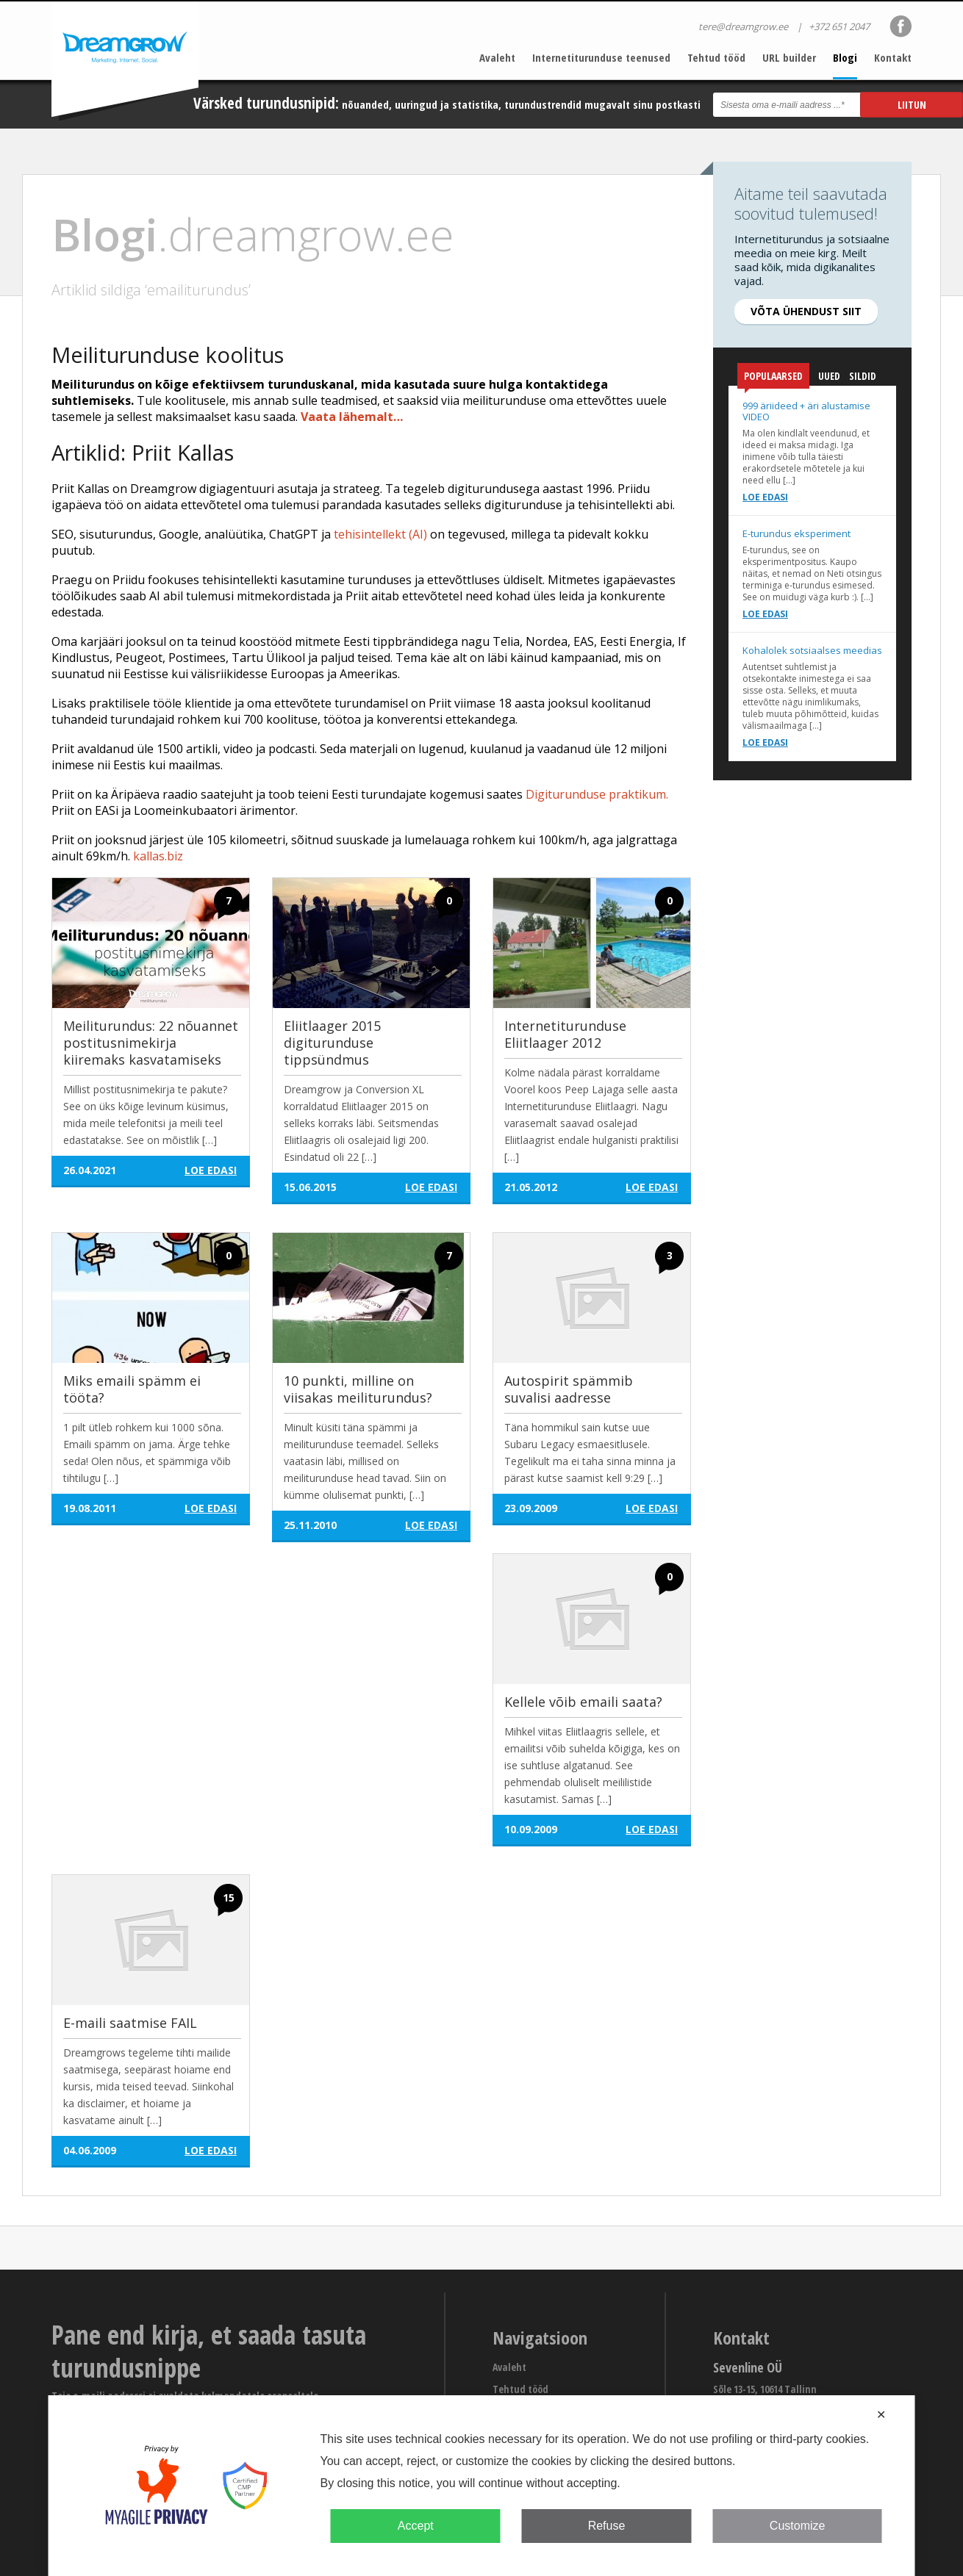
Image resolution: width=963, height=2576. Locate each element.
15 (229, 1897)
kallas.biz (158, 856)
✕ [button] (881, 2414)
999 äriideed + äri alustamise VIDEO (806, 411)
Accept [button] (416, 2525)
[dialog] (482, 2485)
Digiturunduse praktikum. (597, 794)
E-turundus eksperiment (796, 533)
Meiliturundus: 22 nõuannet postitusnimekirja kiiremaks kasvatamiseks (150, 1042)
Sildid (862, 376)
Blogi (845, 57)
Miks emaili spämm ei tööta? (132, 1389)
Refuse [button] (607, 2525)
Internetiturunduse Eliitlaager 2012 (565, 1034)
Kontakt (893, 57)
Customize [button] (798, 2525)
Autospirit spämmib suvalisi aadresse (568, 1389)
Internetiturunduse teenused (601, 57)
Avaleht (497, 57)
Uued (829, 376)
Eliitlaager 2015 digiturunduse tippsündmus (332, 1042)
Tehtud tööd (716, 57)
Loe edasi (765, 497)
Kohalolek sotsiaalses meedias (812, 650)
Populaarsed (773, 379)
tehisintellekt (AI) (380, 534)
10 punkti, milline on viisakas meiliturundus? (358, 1389)
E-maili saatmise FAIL (130, 2023)
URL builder (789, 57)
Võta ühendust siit (806, 311)
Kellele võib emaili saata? (583, 1701)
